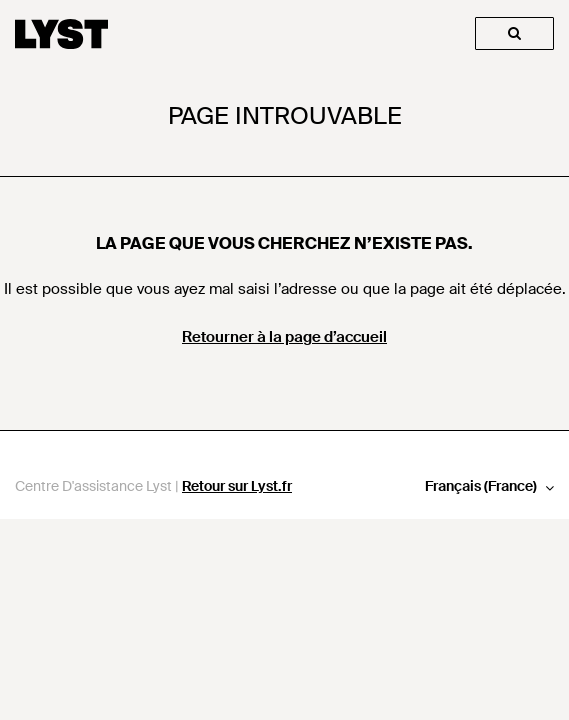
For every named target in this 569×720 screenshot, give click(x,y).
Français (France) (482, 486)
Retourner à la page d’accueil (284, 337)
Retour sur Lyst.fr (237, 486)
